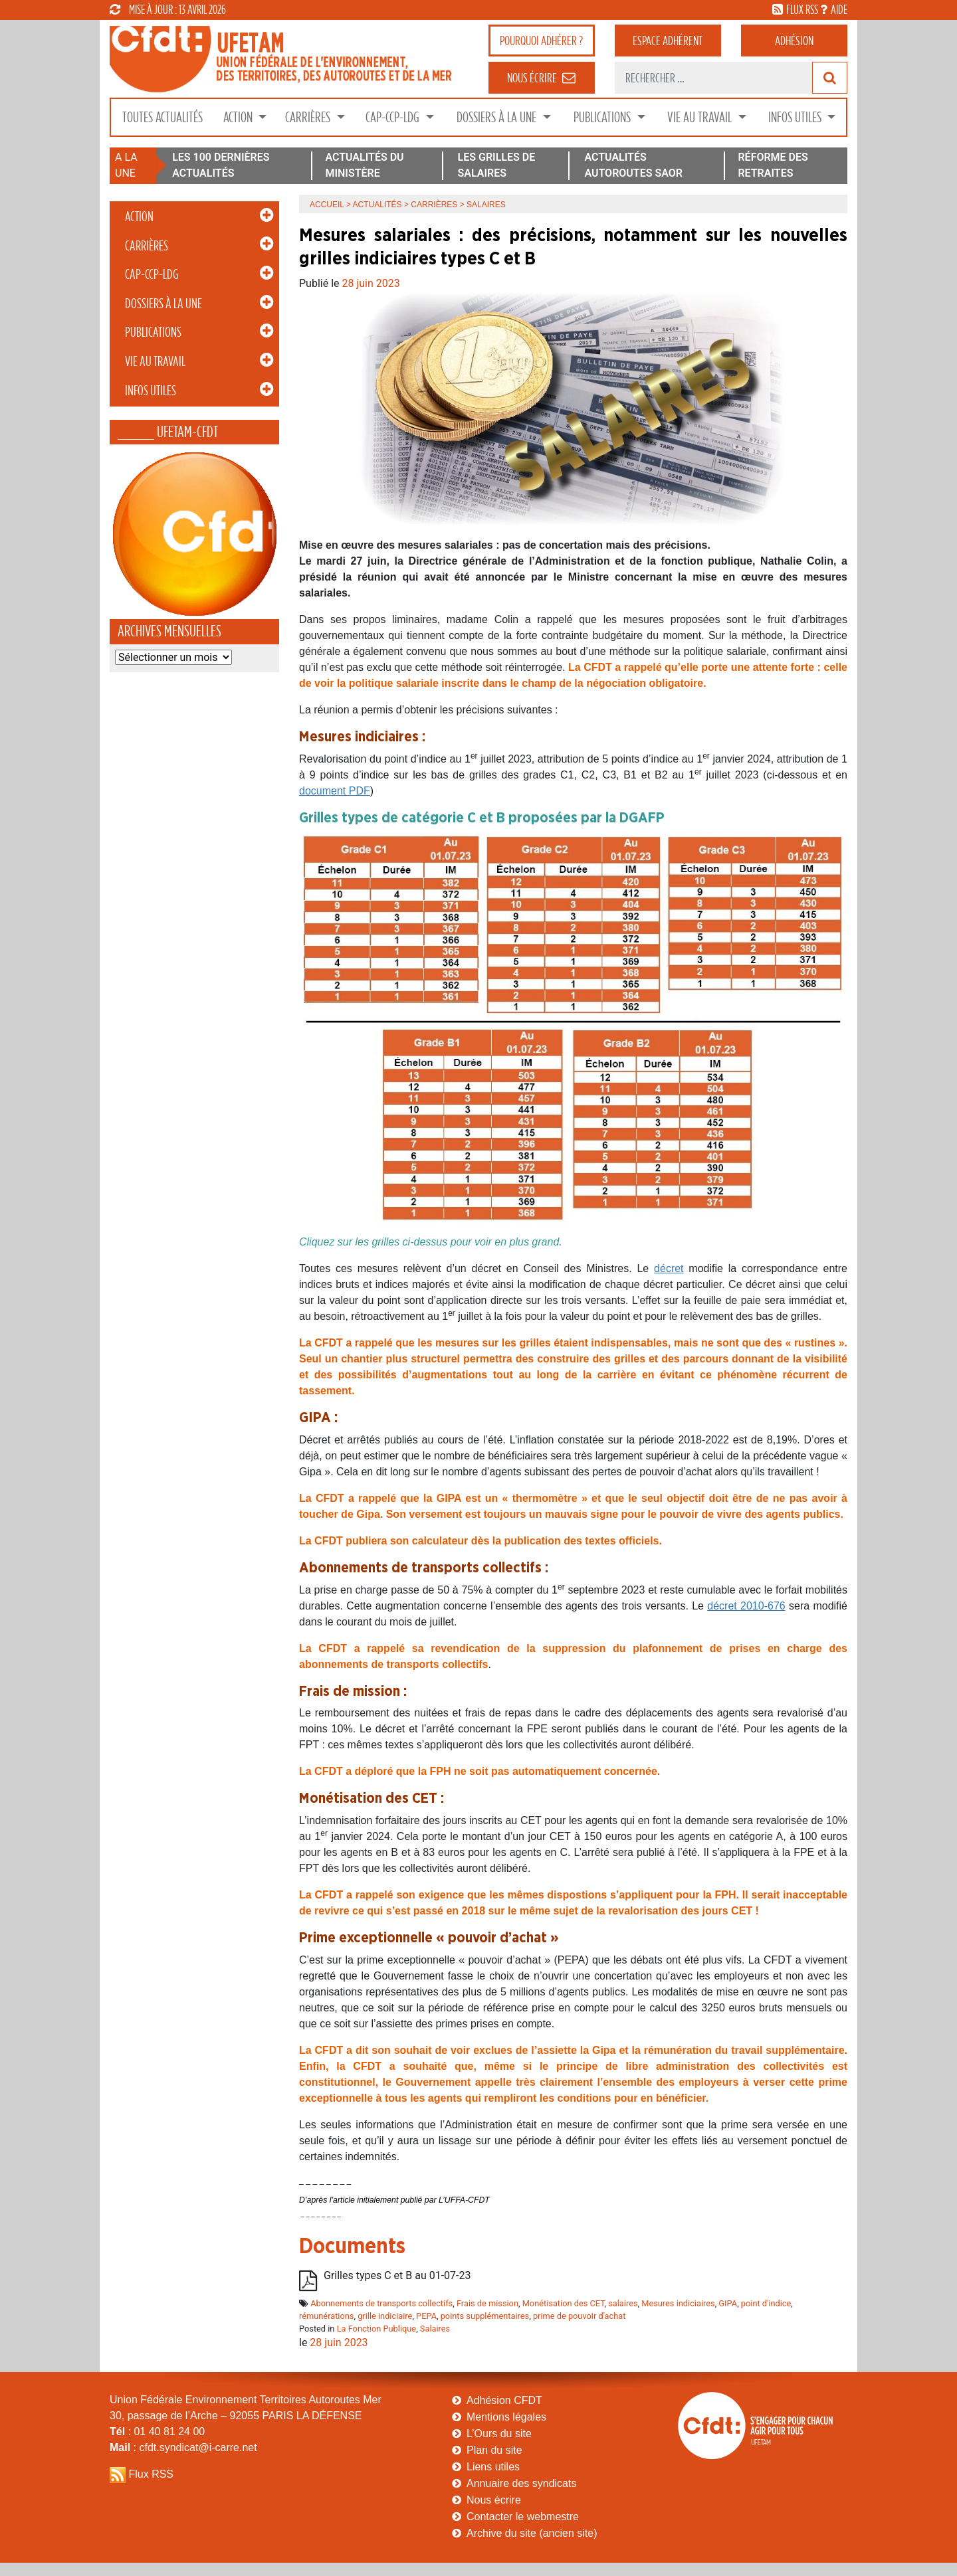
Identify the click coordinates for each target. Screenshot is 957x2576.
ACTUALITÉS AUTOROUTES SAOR (633, 165)
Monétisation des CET (563, 2303)
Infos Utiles (796, 117)
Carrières (309, 117)
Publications (603, 117)
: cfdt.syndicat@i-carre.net (183, 2447)
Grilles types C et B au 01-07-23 (397, 2275)
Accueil (327, 204)
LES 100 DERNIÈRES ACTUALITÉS (220, 165)
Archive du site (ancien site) (532, 2533)
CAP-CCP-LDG (394, 117)
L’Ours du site (499, 2433)
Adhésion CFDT (504, 2400)
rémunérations (326, 2316)
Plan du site (494, 2450)
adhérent (667, 40)
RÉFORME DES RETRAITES (772, 165)
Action (239, 117)
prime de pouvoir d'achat (579, 2316)
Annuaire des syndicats (521, 2483)
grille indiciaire (385, 2316)
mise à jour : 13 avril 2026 (168, 9)
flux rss (802, 9)
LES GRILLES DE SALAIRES (497, 165)
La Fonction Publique (377, 2329)
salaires (622, 2303)
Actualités (377, 204)
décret (668, 1268)
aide (839, 9)
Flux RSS (150, 2474)
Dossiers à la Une (498, 117)
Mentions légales (506, 2417)
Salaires (435, 2329)
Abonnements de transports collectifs (381, 2303)
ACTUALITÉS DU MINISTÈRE (364, 165)
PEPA (426, 2316)
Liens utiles (493, 2466)
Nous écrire (494, 2500)
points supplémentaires (485, 2316)
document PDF (334, 790)
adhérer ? (541, 40)
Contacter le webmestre (523, 2516)
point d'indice (766, 2303)
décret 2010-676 (746, 1605)
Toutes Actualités (162, 117)
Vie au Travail (700, 117)
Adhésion (794, 40)
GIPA (727, 2303)
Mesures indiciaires (677, 2303)
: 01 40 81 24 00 (157, 2431)
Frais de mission (487, 2303)
